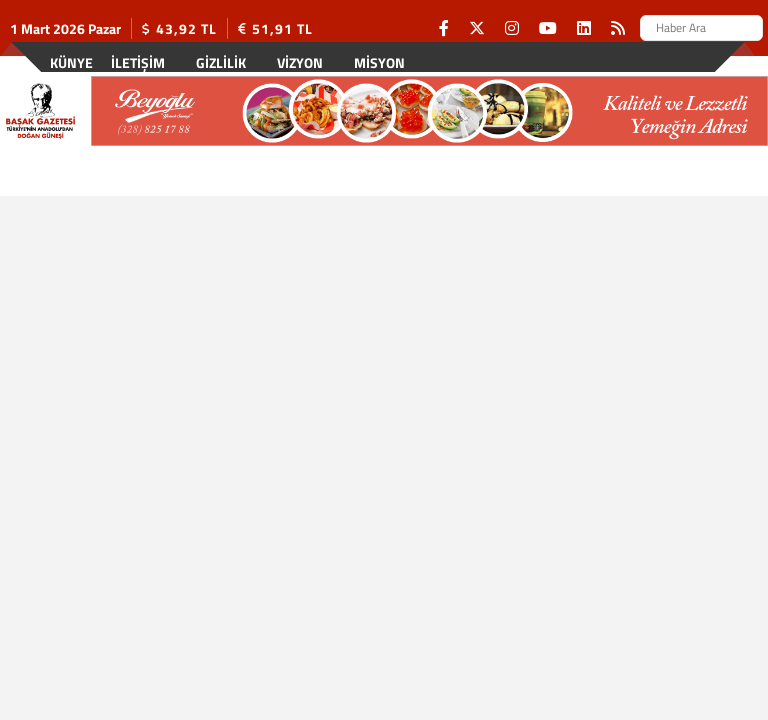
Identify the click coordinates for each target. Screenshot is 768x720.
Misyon (379, 62)
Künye (71, 62)
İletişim (138, 62)
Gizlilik (221, 62)
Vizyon (300, 62)
